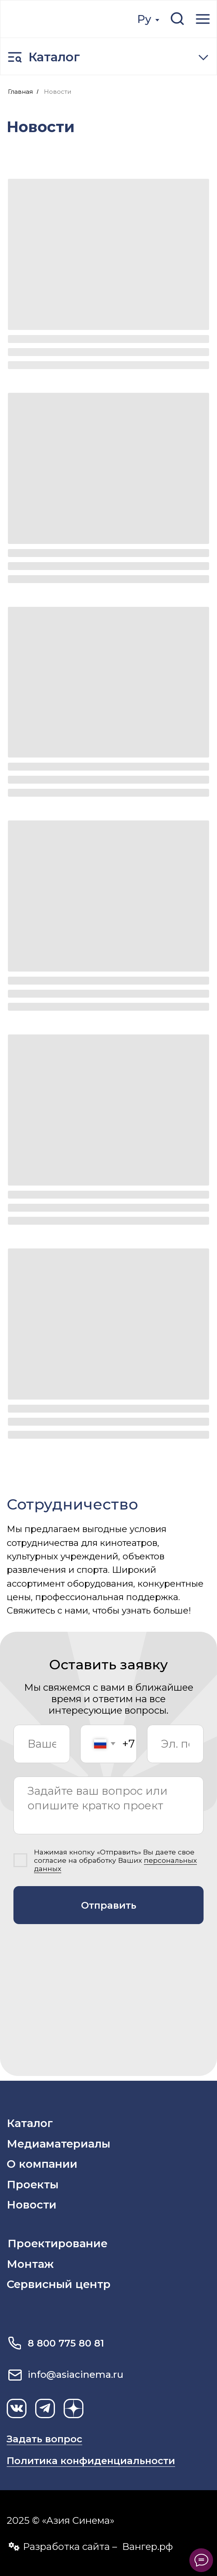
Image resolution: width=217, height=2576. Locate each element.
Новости (57, 91)
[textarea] (108, 1805)
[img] (59, 19)
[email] (175, 1744)
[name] (41, 1744)
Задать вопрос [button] (44, 2439)
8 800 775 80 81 (66, 2343)
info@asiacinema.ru (75, 2374)
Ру (144, 19)
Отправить (108, 1905)
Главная (20, 91)
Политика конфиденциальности (91, 2460)
